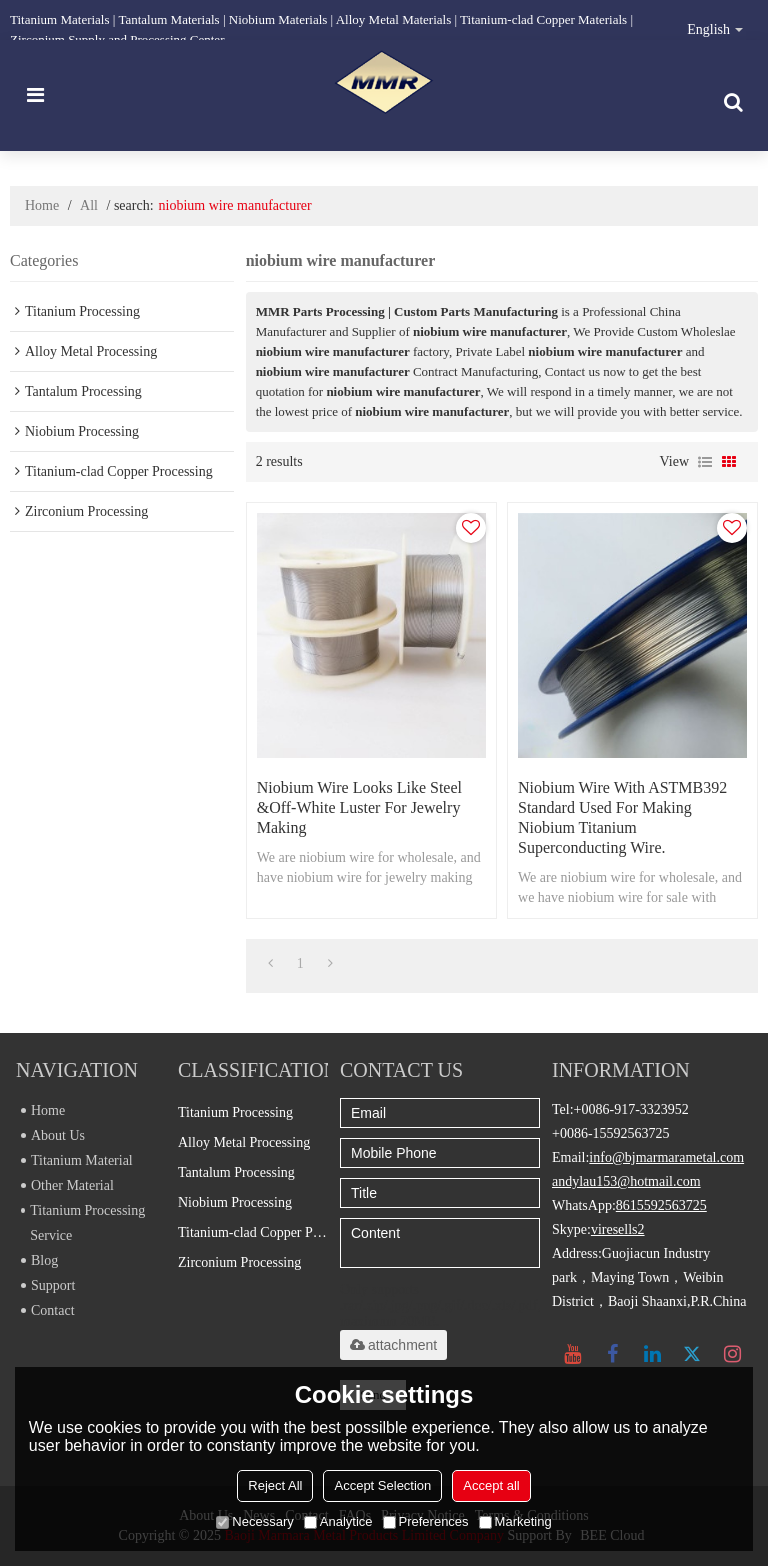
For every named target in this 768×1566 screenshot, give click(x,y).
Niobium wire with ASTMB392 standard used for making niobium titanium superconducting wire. (622, 817)
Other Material (67, 1185)
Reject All (275, 1485)
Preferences (426, 1521)
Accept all (491, 1485)
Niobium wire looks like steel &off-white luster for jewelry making (359, 807)
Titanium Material (77, 1160)
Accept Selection (382, 1485)
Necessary (254, 1521)
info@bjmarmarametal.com (666, 1157)
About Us (53, 1135)
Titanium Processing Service (83, 1223)
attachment (393, 1345)
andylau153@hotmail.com (626, 1181)
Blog (39, 1260)
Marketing (515, 1521)
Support (48, 1285)
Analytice (338, 1521)
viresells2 (618, 1229)
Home (42, 205)
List (705, 462)
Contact (48, 1310)
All (89, 205)
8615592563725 (661, 1205)
